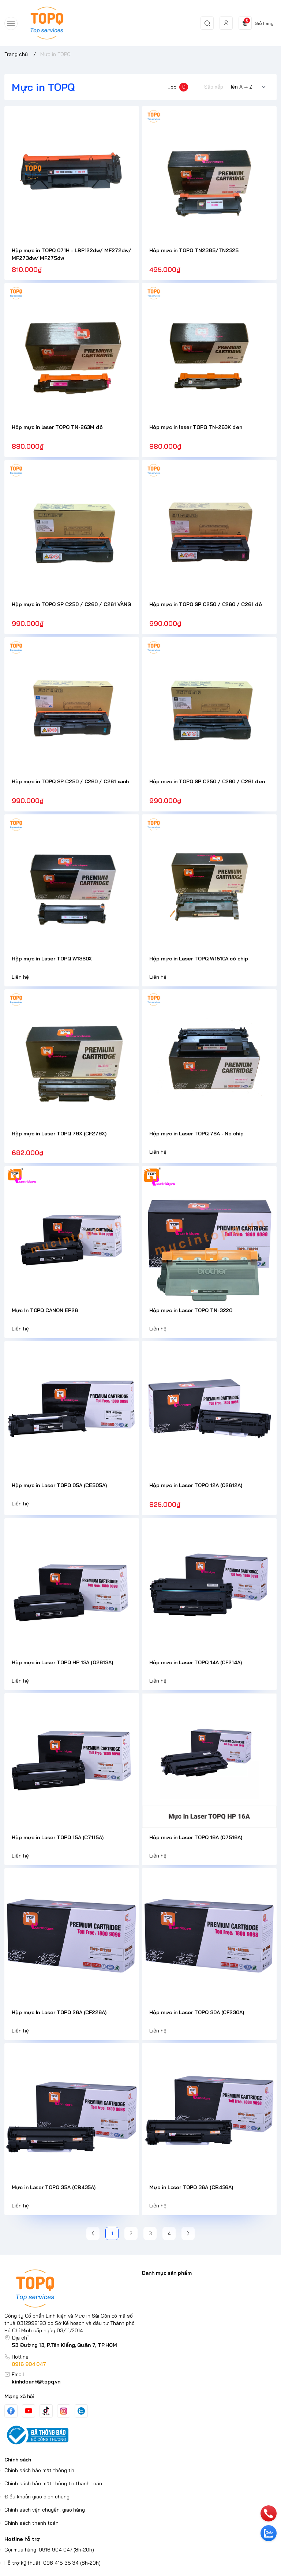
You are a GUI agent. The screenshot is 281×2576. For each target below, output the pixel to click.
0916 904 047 (29, 2364)
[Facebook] (11, 2411)
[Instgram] (63, 2411)
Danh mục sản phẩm (167, 2273)
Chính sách (17, 2459)
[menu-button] (11, 23)
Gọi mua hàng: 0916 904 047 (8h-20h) (49, 2549)
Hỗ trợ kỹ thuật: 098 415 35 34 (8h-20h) (52, 2563)
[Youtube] (28, 2410)
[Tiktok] (46, 2410)
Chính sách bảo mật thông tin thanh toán (53, 2483)
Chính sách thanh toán (31, 2523)
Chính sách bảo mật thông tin (39, 2470)
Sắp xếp (213, 86)
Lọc (178, 87)
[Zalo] (81, 2411)
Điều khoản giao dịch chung (37, 2496)
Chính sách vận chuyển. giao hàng (44, 2509)
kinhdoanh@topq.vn (36, 2381)
